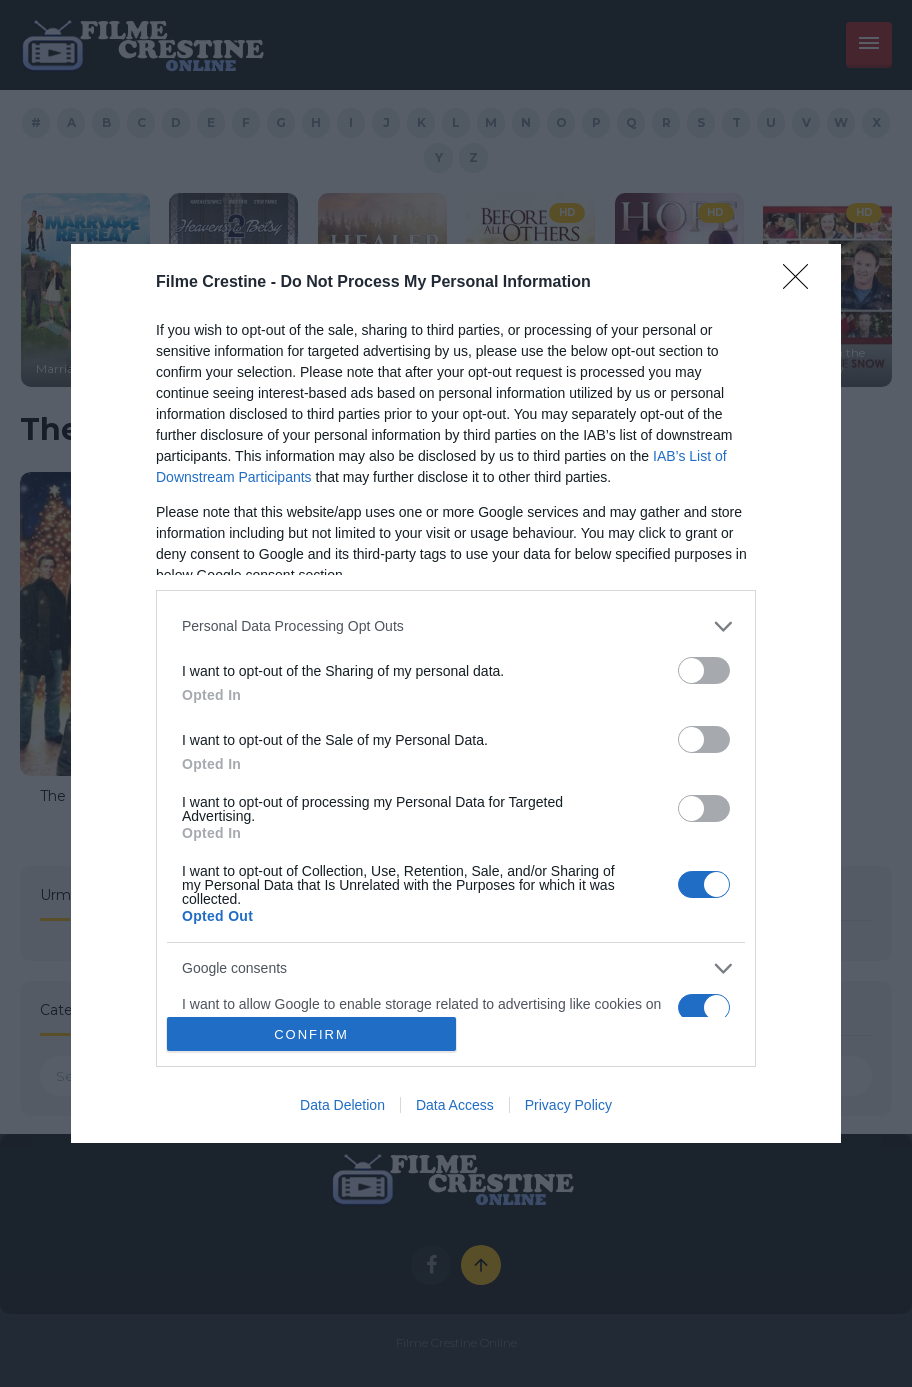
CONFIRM (311, 1033)
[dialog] (456, 693)
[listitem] (456, 626)
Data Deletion (342, 1105)
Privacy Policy (568, 1105)
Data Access (455, 1105)
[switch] (704, 670)
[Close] (802, 283)
